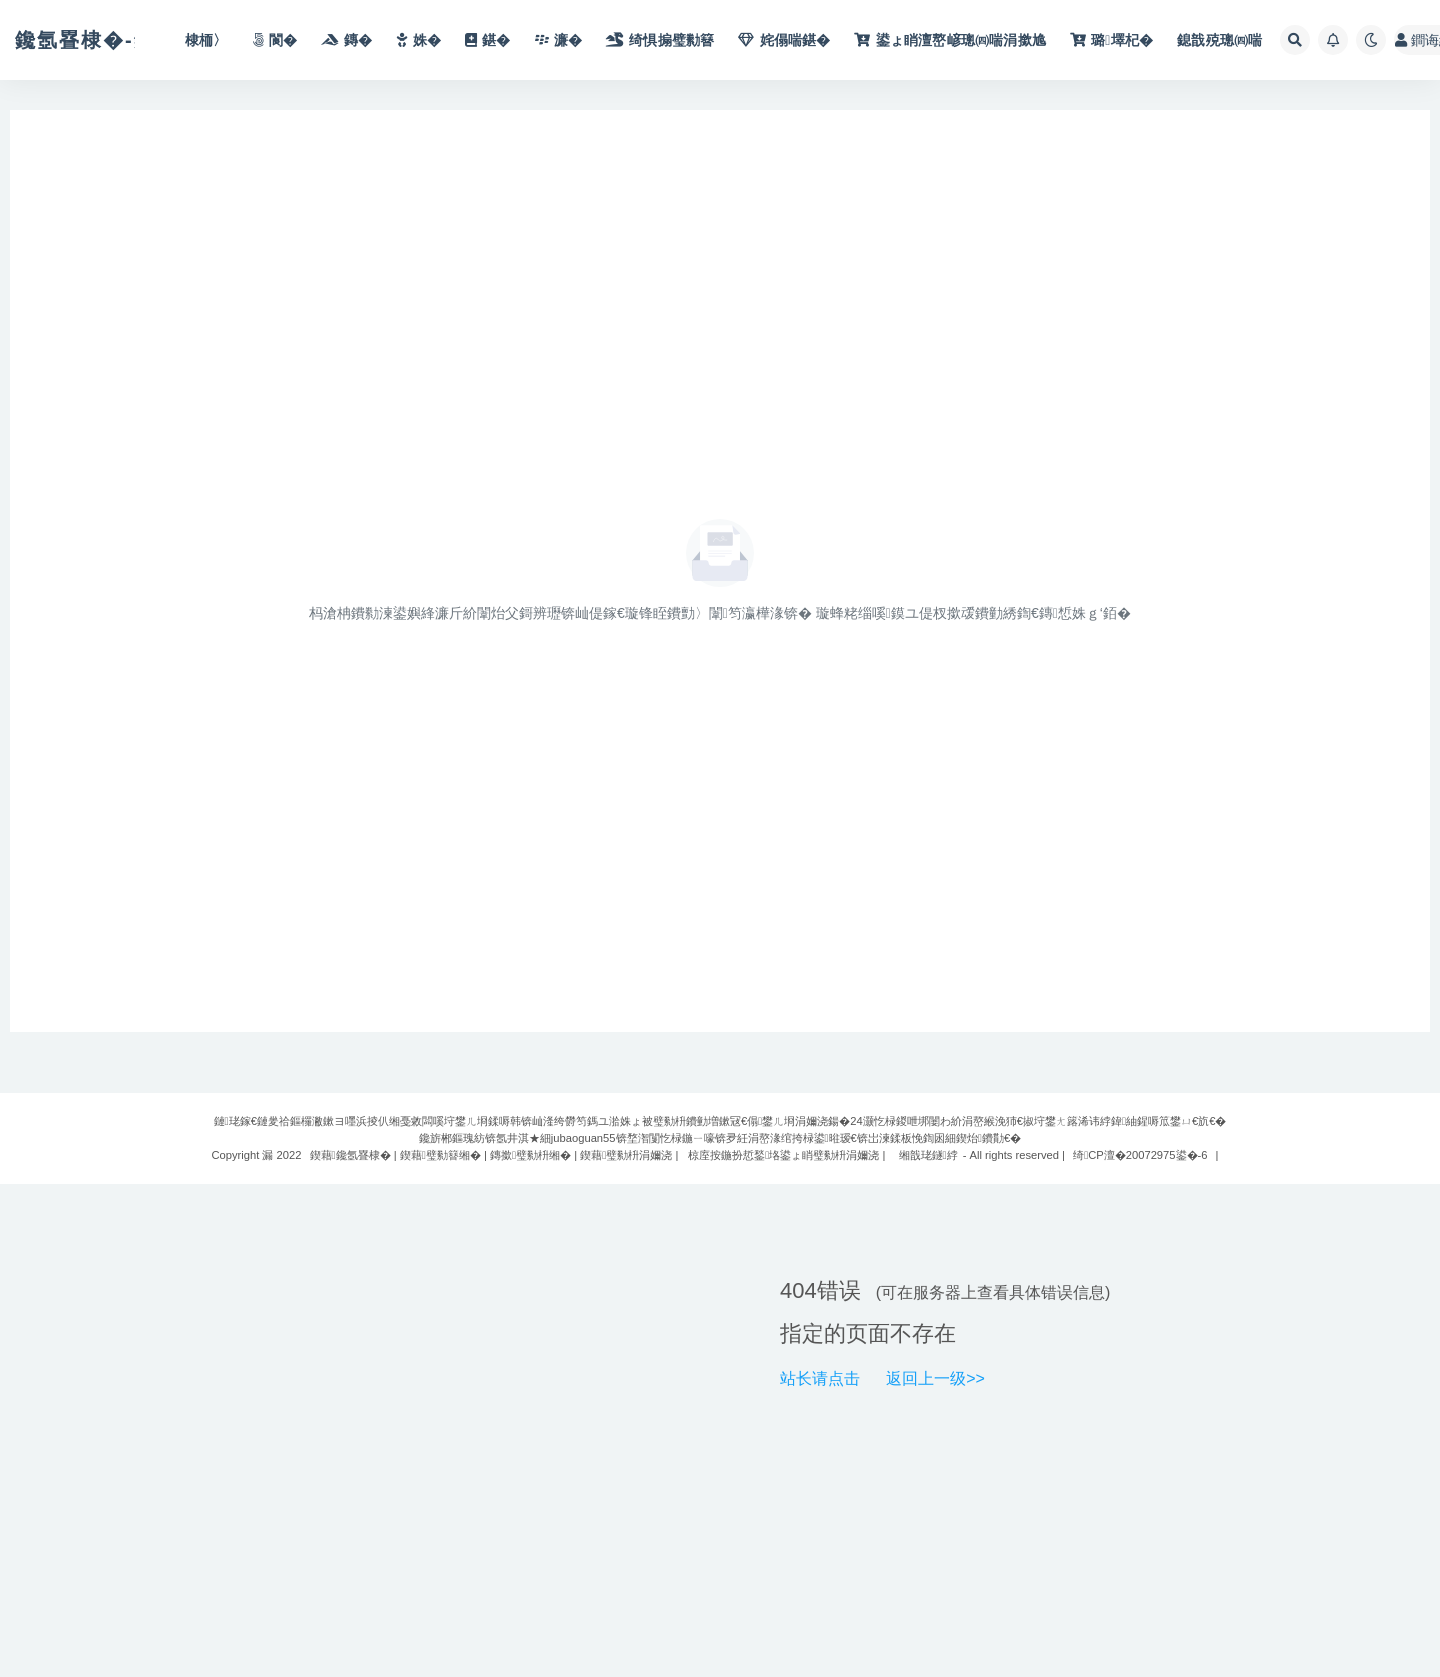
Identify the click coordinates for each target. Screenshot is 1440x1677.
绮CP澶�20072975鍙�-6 (1140, 1155)
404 (798, 1290)
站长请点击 (820, 1378)
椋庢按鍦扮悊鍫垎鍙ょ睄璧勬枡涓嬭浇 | (786, 1155)
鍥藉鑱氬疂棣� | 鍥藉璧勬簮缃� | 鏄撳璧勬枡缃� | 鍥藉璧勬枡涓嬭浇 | (494, 1155)
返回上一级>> (935, 1378)
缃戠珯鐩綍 (928, 1155)
